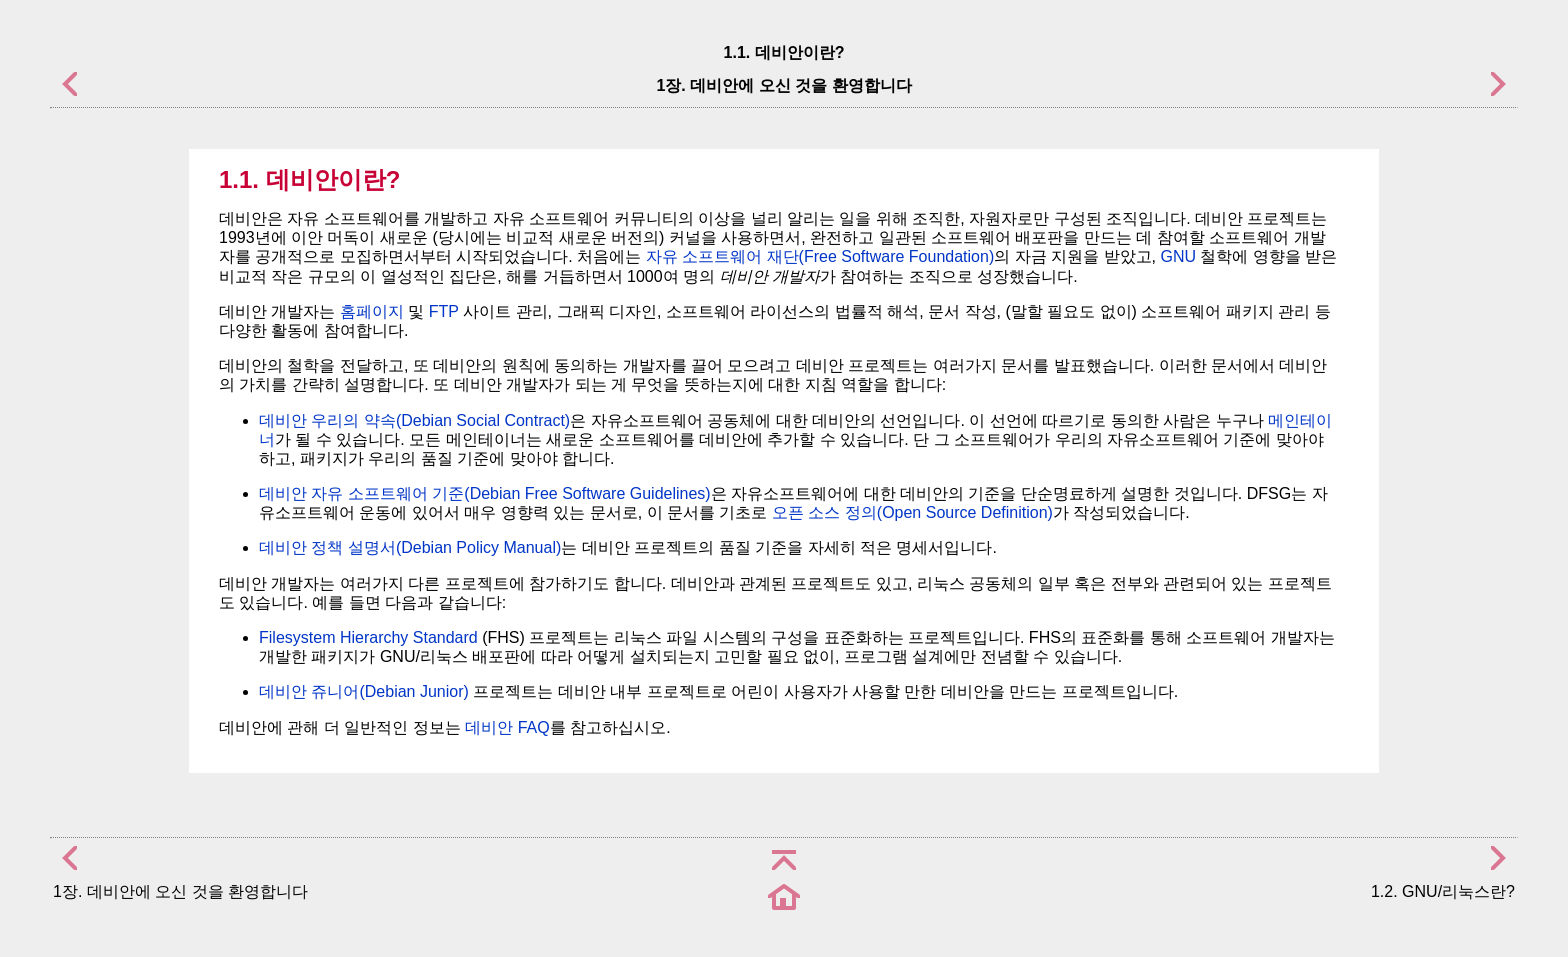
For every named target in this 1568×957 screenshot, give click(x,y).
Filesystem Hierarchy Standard (368, 637)
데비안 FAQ (507, 727)
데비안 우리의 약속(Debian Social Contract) (414, 420)
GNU (1178, 256)
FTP (444, 311)
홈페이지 (372, 311)
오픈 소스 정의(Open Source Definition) (912, 512)
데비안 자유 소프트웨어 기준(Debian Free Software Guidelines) (485, 493)
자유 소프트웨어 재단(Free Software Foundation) (820, 256)
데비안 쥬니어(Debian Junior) (364, 691)
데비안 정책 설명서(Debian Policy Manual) (410, 547)
